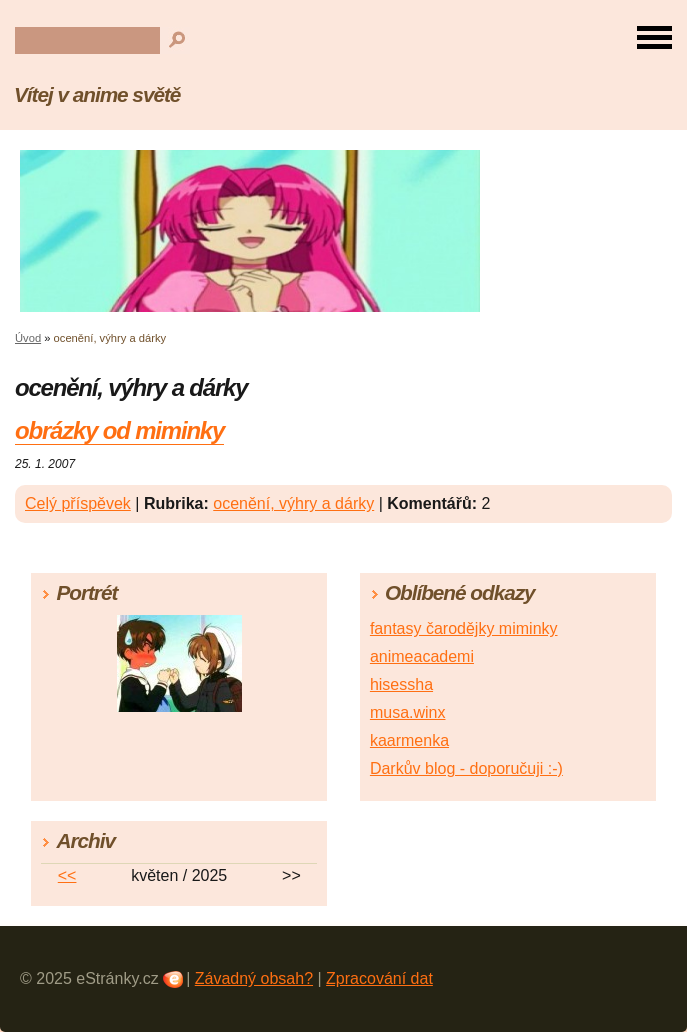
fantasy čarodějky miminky (464, 628)
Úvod (28, 338)
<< (67, 875)
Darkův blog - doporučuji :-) (466, 768)
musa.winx (408, 712)
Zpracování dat (379, 978)
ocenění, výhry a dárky (293, 503)
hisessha (401, 684)
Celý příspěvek (78, 503)
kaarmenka (409, 740)
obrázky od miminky (119, 430)
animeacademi (422, 656)
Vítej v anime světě (97, 94)
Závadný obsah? (254, 978)
